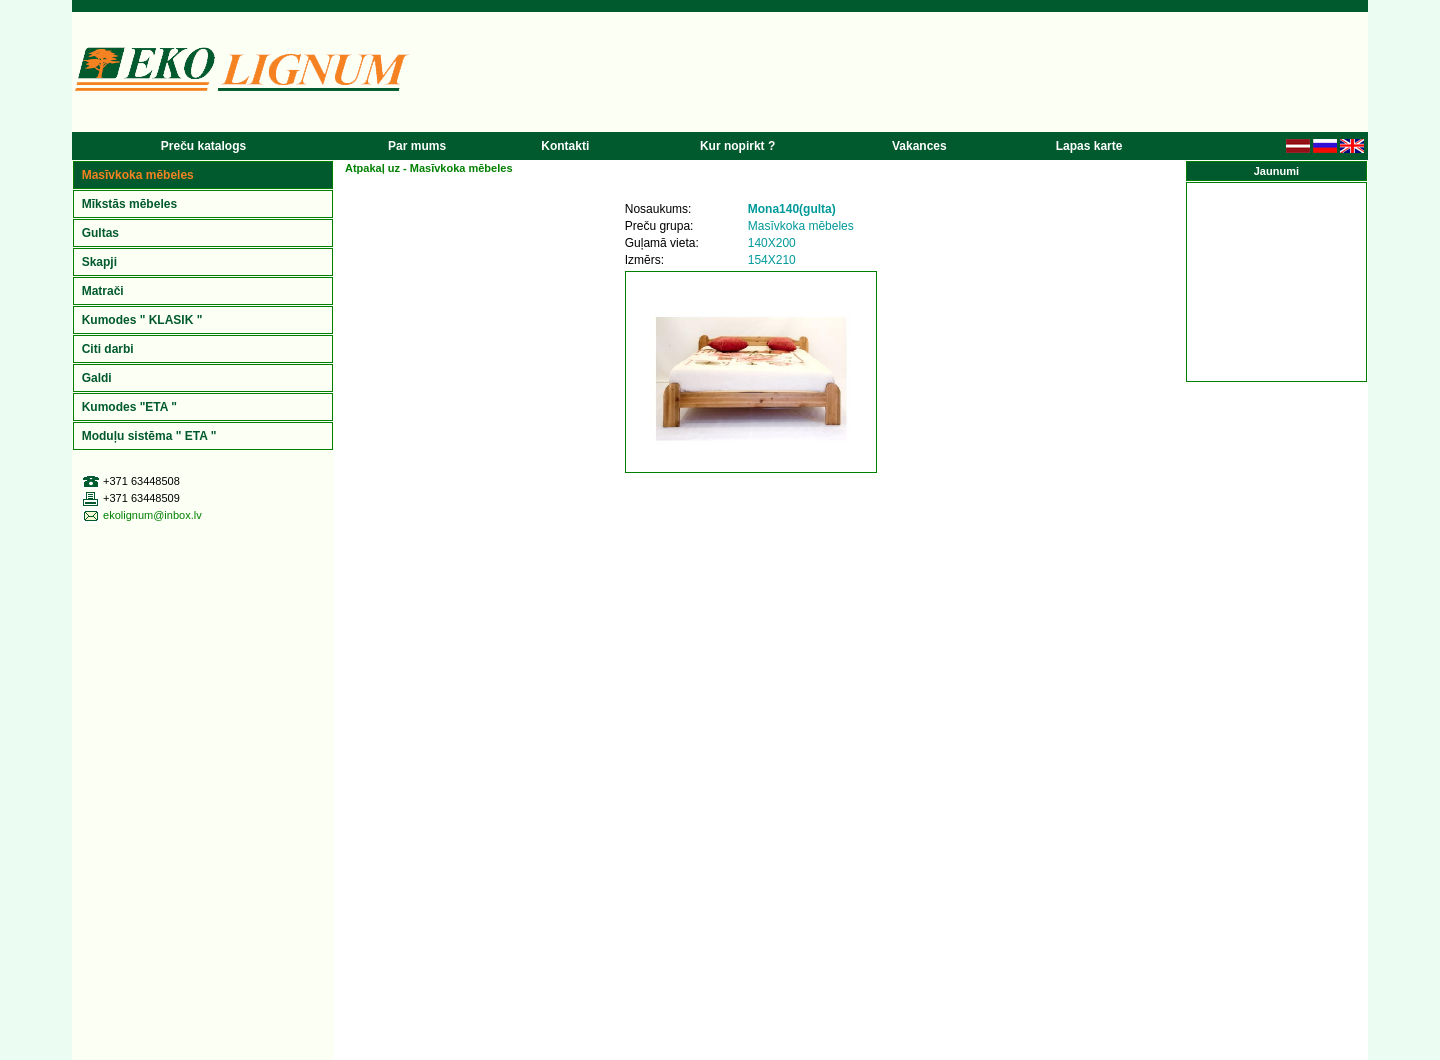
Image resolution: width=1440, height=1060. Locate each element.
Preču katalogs (203, 146)
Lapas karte (1089, 146)
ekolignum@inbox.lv (152, 515)
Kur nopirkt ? (737, 146)
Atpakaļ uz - (429, 168)
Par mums (417, 146)
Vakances (919, 146)
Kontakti (565, 146)
